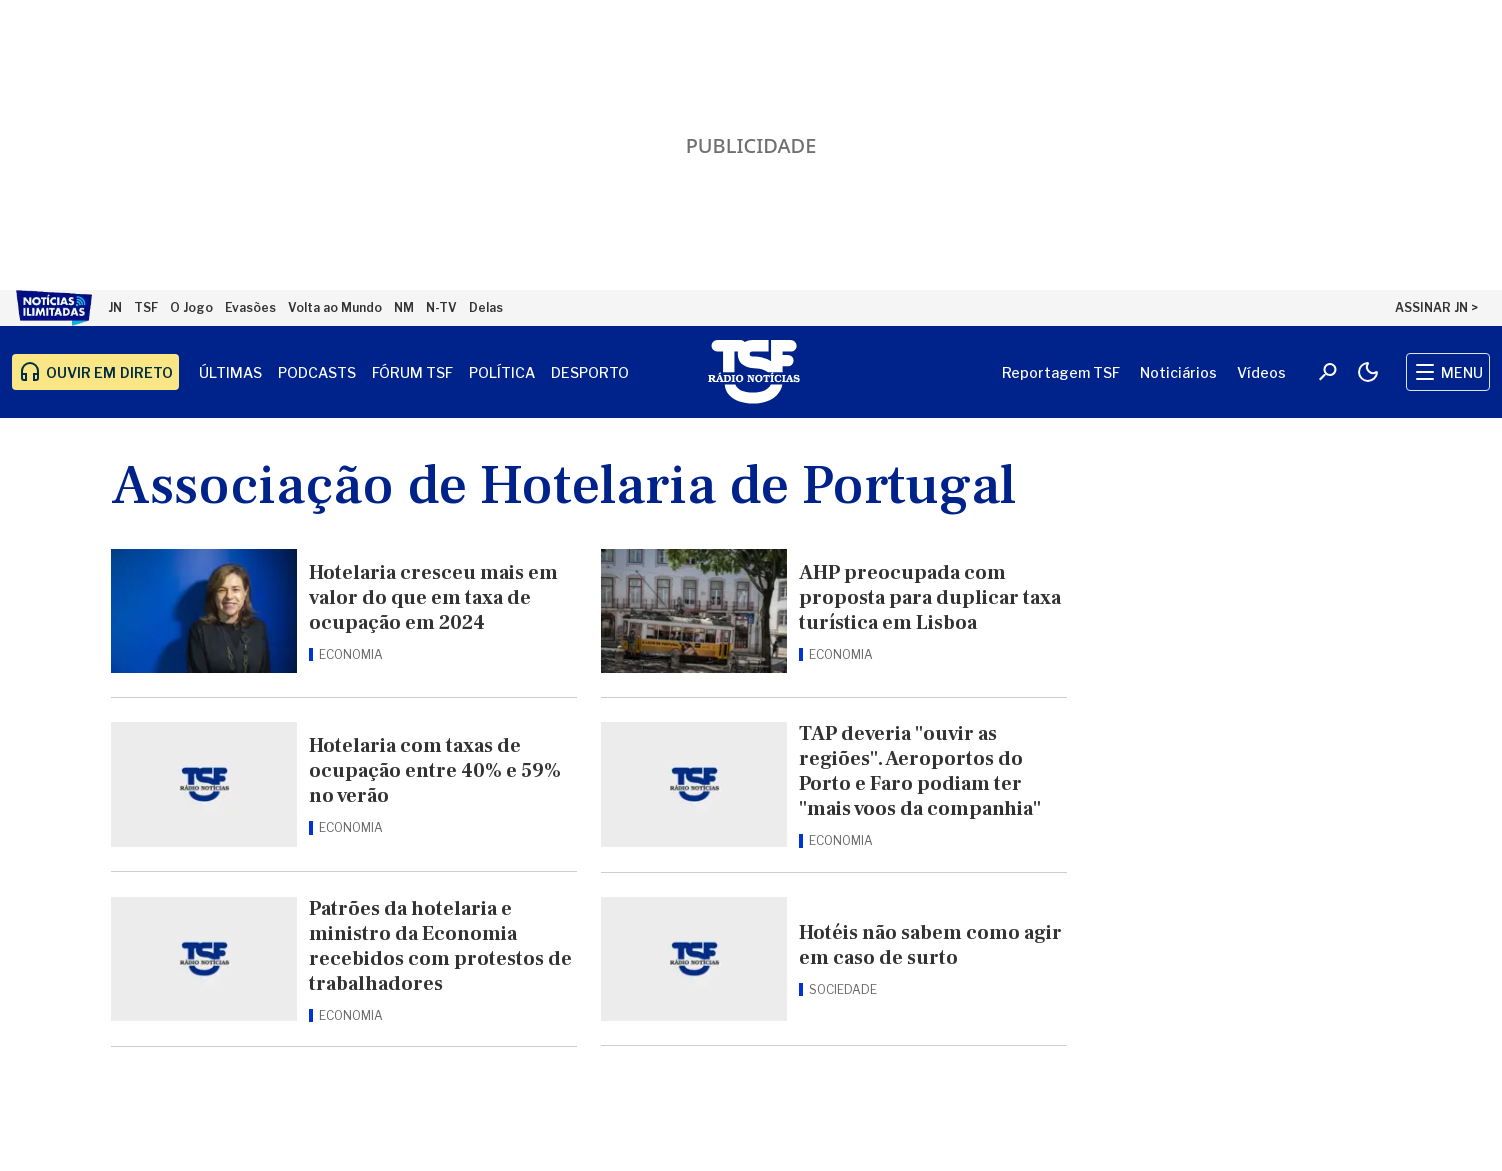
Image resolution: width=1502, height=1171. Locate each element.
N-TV (441, 307)
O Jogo (191, 307)
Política (502, 372)
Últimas (230, 372)
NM (404, 307)
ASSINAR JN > (1436, 307)
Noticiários (1178, 372)
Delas (486, 307)
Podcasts (317, 372)
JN (115, 307)
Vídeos (1261, 372)
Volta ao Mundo (335, 307)
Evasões (250, 307)
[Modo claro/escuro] (1368, 372)
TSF (146, 307)
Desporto (590, 372)
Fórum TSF (412, 372)
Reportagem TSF (1061, 372)
